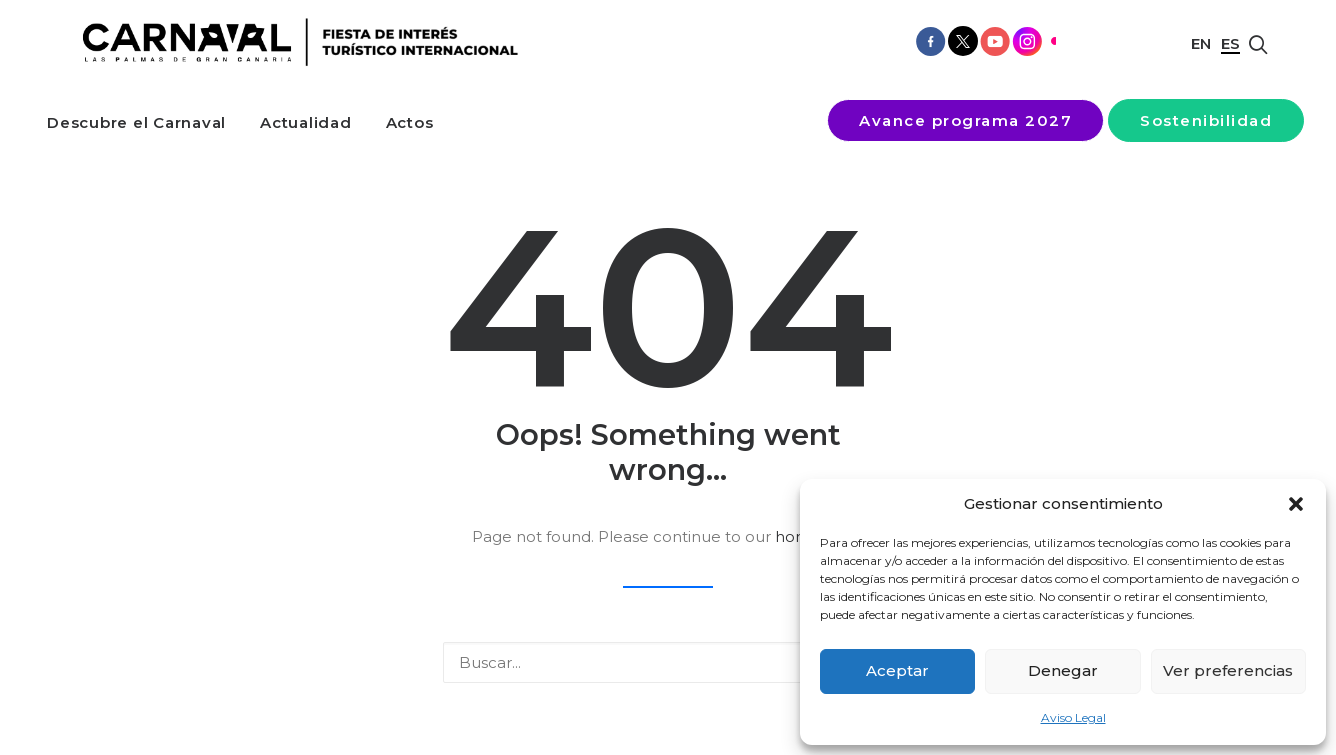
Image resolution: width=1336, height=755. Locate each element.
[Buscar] (668, 662)
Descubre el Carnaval (136, 122)
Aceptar (897, 670)
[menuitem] (136, 122)
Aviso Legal (1073, 717)
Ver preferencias (1228, 670)
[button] (1296, 504)
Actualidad (306, 122)
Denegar (1063, 670)
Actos (410, 122)
